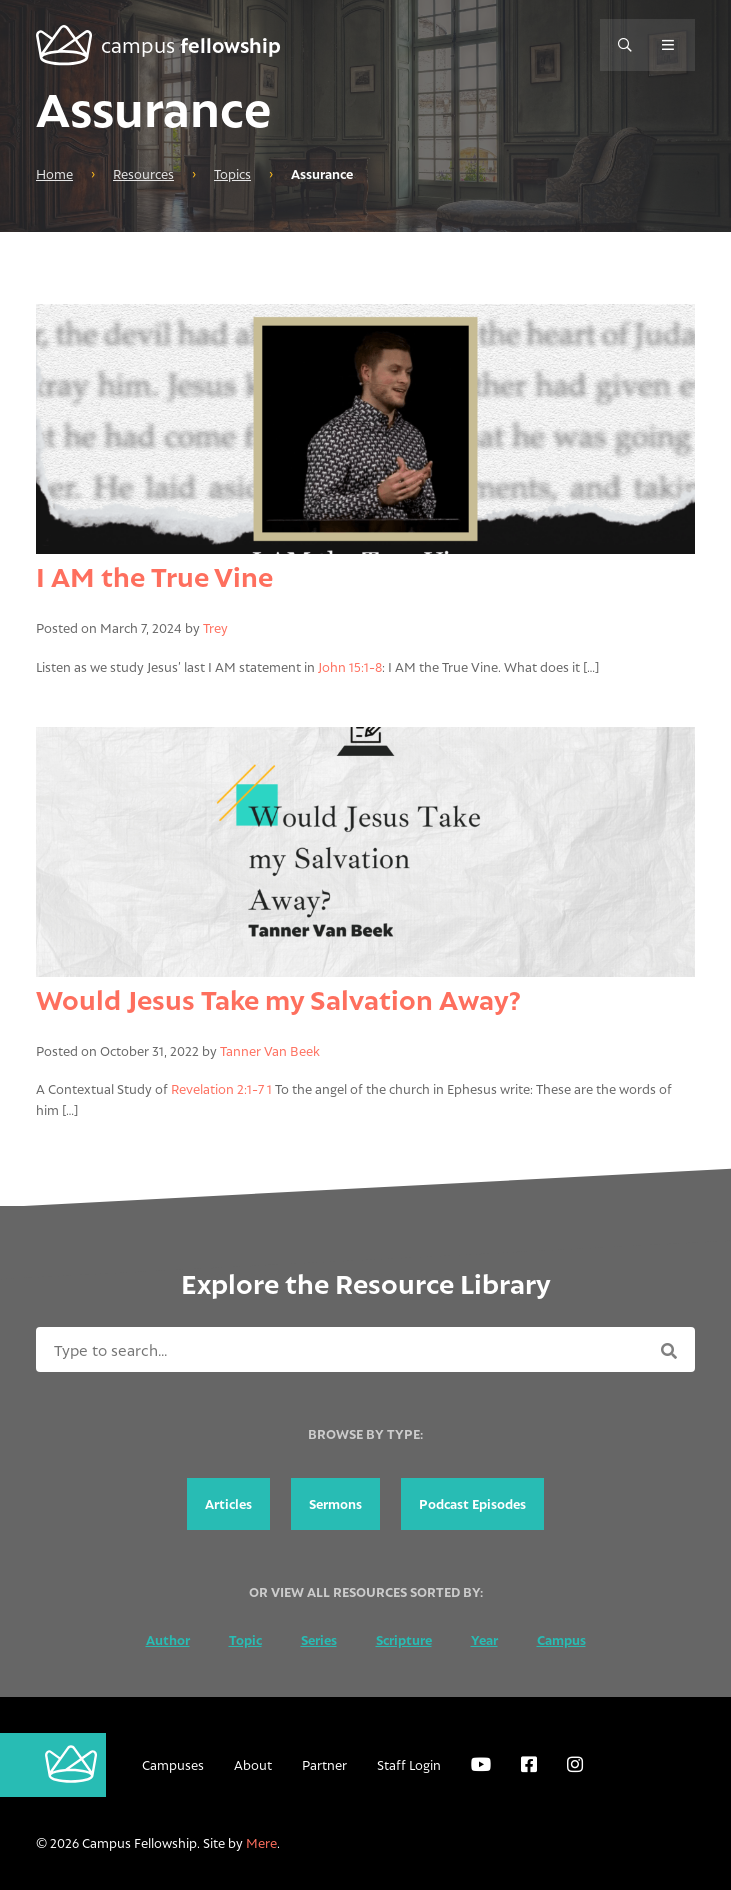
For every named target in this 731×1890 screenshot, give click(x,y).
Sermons (335, 1504)
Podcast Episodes (472, 1504)
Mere (261, 1843)
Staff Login (409, 1765)
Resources (143, 174)
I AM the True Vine (154, 576)
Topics (232, 174)
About (253, 1765)
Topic (245, 1640)
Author (168, 1640)
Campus (561, 1640)
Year (484, 1640)
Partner (324, 1765)
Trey (215, 628)
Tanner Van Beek (270, 1051)
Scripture (404, 1640)
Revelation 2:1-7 (217, 1089)
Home (54, 174)
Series (319, 1640)
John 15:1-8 (350, 667)
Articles (228, 1504)
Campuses (173, 1765)
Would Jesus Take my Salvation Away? (278, 999)
